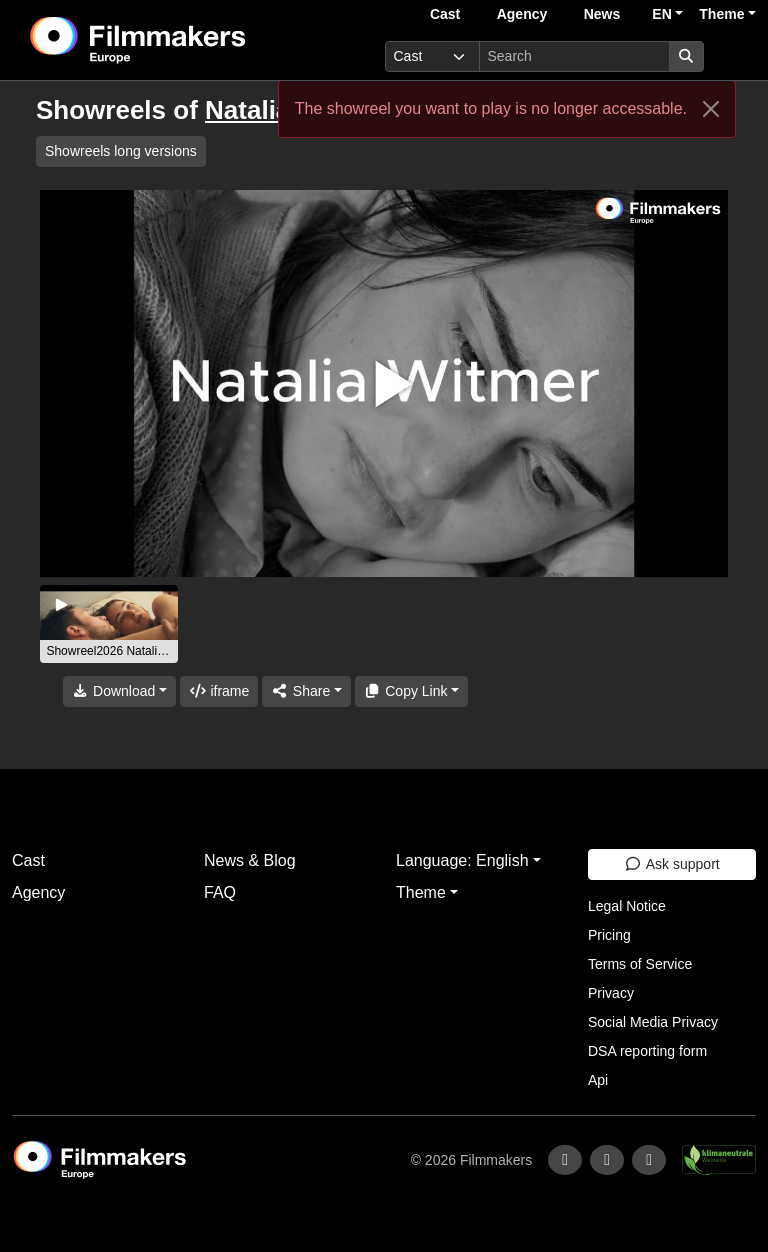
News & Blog (250, 860)
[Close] (711, 109)
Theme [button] (721, 14)
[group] (109, 624)
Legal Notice (627, 906)
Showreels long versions (121, 151)
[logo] (187, 40)
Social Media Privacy (653, 1022)
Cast (445, 14)
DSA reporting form (647, 1051)
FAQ (220, 892)
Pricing (609, 935)
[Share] (306, 691)
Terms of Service (640, 964)
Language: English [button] (462, 860)
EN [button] (661, 14)
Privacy (611, 993)
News (602, 14)
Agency (522, 14)
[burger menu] (734, 56)
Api (598, 1080)
